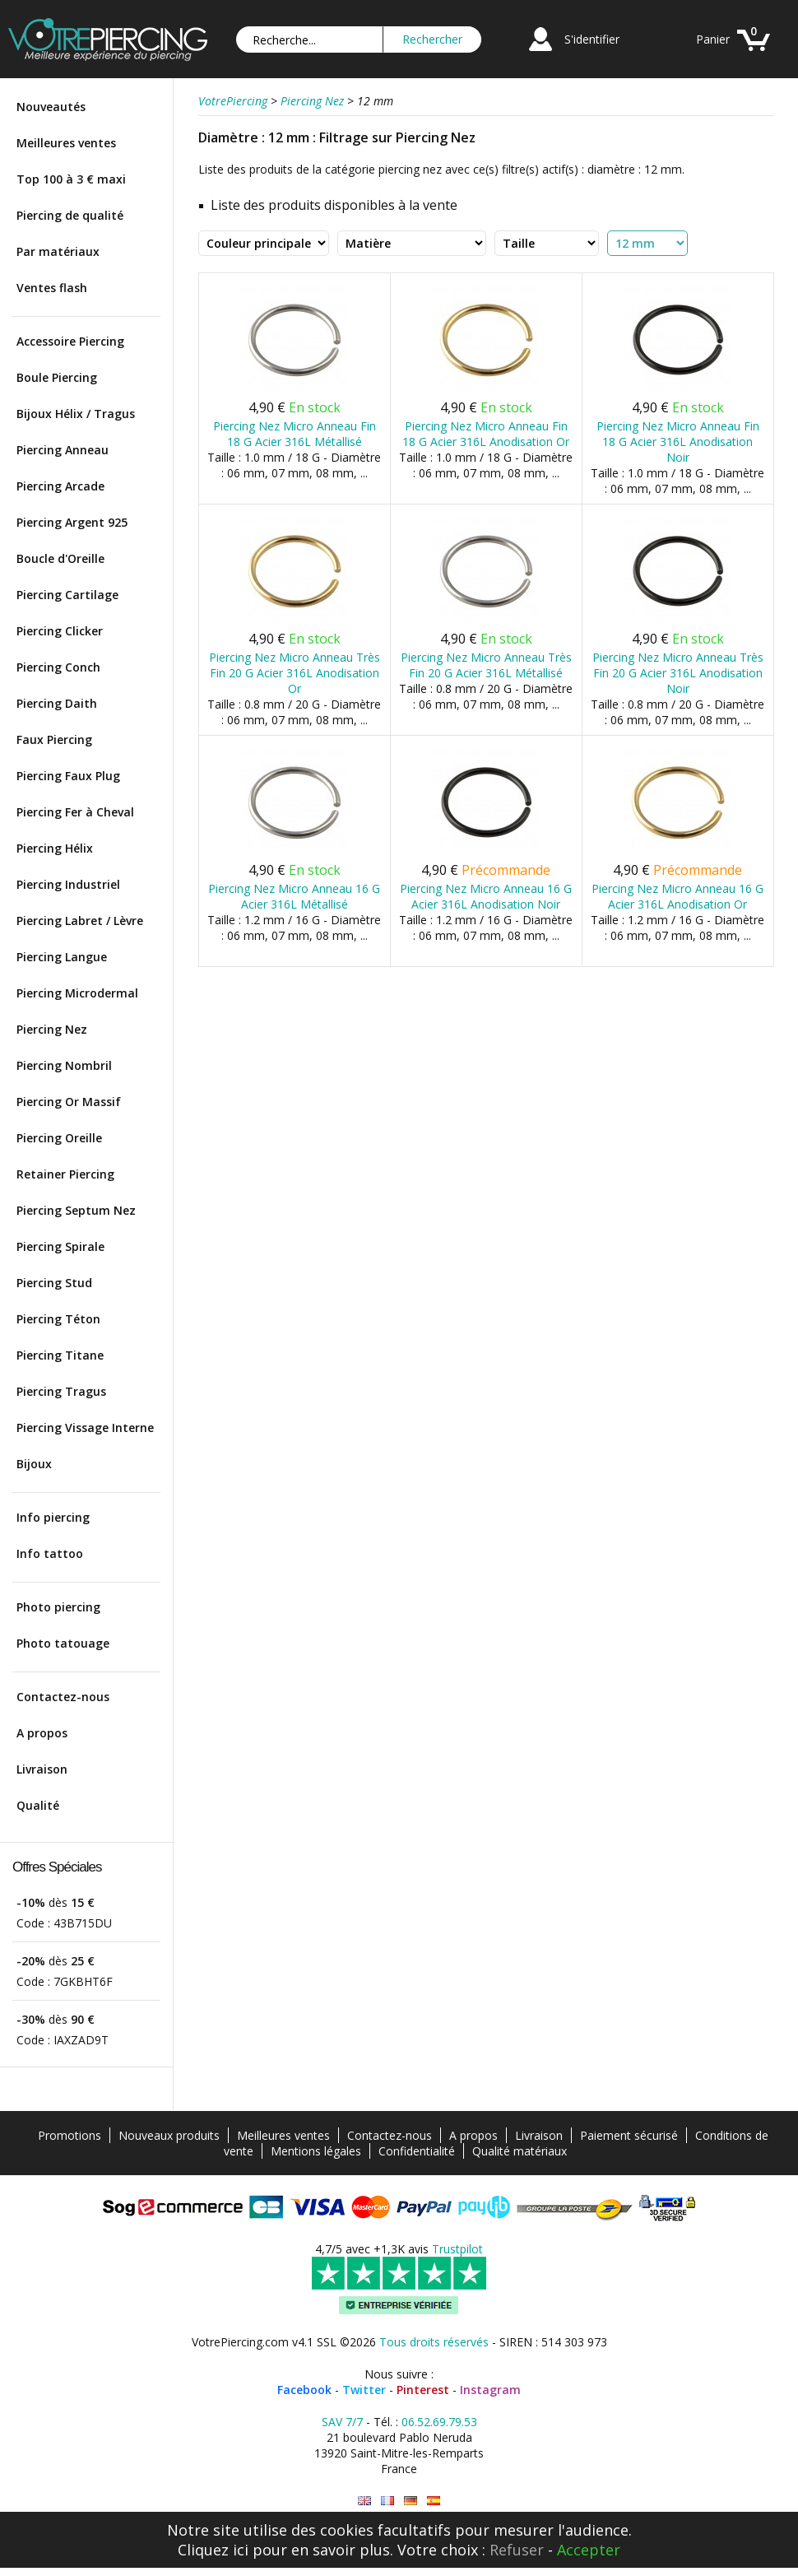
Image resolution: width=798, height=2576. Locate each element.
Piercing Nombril (64, 1065)
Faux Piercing (54, 739)
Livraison (41, 1769)
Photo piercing (58, 1607)
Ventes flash (51, 287)
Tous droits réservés (434, 2342)
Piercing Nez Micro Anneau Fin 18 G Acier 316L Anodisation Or (485, 433)
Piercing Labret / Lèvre (79, 920)
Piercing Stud (54, 1282)
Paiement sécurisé (629, 2135)
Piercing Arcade (60, 486)
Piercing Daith (56, 703)
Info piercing (53, 1517)
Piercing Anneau (62, 450)
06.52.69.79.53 (439, 2422)
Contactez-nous (62, 1696)
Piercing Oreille (59, 1138)
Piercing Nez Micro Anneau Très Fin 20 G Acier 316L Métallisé (486, 665)
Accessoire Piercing (70, 341)
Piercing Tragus (61, 1391)
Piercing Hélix (54, 848)
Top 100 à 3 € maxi (71, 179)
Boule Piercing (56, 377)
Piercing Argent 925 (72, 522)
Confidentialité (416, 2151)
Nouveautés (51, 106)
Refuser (516, 2550)
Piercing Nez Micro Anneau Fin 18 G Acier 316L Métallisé (294, 433)
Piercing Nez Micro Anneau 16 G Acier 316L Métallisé (294, 896)
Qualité (37, 1805)
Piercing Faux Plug (68, 775)
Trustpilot (457, 2249)
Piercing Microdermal (77, 993)
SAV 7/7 (342, 2422)
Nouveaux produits (169, 2135)
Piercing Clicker (59, 631)
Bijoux (34, 1464)
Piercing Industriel (68, 884)
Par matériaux (58, 251)
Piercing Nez (51, 1029)
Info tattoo (49, 1553)
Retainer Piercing (65, 1174)
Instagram (490, 2389)
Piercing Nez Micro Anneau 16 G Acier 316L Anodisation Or (677, 896)
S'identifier (591, 39)
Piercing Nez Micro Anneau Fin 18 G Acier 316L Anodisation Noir (677, 441)
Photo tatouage (62, 1643)
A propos (41, 1733)
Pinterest (423, 2389)
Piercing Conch (58, 667)
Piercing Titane (60, 1355)
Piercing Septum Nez (76, 1210)
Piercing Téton (58, 1319)
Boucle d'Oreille (60, 558)
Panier (713, 39)
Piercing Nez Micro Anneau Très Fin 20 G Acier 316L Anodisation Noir (677, 672)
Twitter (364, 2389)
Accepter (588, 2550)
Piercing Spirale (60, 1246)
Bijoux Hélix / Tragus (75, 413)
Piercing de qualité (69, 215)
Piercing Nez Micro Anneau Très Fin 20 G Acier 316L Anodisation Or (294, 672)
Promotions (69, 2135)
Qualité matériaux (519, 2151)
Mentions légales (316, 2151)
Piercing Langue (61, 957)
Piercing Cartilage (67, 594)
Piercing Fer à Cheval (75, 812)
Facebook (304, 2389)
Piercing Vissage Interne (85, 1427)
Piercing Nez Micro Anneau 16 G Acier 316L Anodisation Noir (486, 896)
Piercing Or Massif (68, 1101)
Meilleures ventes (66, 143)
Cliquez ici (213, 2550)
